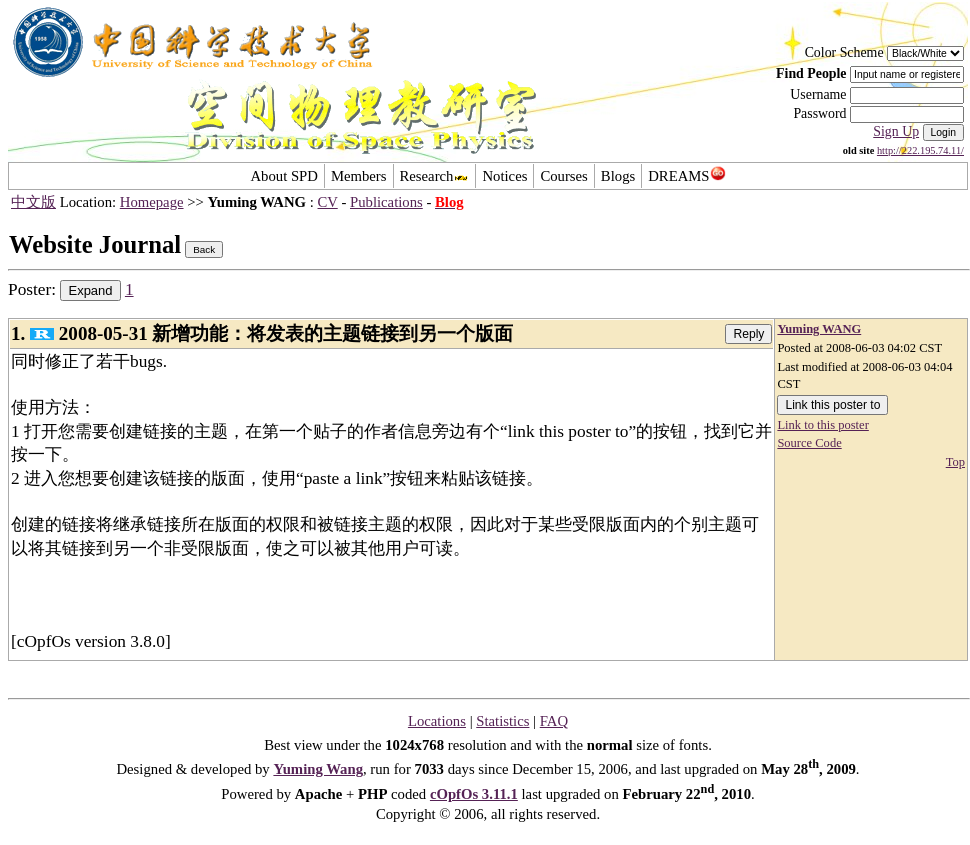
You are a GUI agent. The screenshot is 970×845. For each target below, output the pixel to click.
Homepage (152, 202)
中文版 (33, 202)
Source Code (809, 443)
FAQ (554, 721)
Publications (386, 202)
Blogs (618, 176)
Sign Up (896, 131)
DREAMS (686, 176)
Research (435, 176)
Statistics (502, 721)
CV (328, 202)
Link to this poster (822, 425)
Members (359, 176)
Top (955, 462)
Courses (563, 176)
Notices (504, 176)
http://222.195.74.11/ (920, 150)
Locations (437, 721)
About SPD (283, 176)
